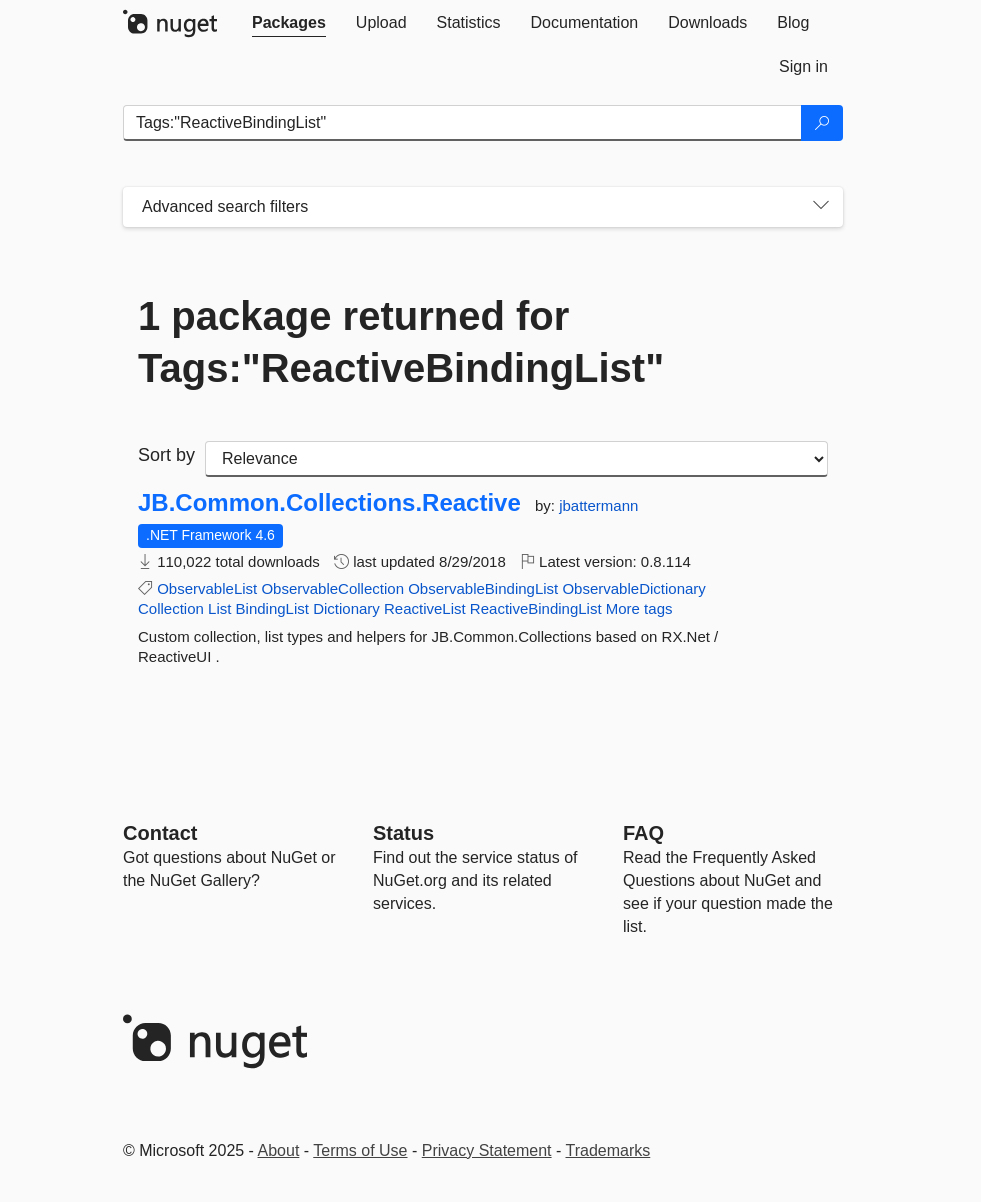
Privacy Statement (487, 1150)
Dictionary (346, 608)
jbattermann (598, 505)
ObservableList (207, 588)
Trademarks (608, 1150)
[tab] (289, 23)
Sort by (166, 455)
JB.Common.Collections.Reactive (329, 503)
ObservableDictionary (633, 588)
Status (403, 833)
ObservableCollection (332, 588)
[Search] (822, 123)
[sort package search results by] (516, 459)
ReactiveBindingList (536, 608)
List (219, 608)
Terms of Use (360, 1150)
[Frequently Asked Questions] (643, 833)
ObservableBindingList (483, 588)
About (279, 1150)
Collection (171, 608)
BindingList (272, 608)
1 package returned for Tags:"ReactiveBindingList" (401, 342)
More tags (639, 608)
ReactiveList (425, 608)
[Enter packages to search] (462, 123)
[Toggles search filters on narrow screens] (821, 207)
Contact (160, 833)
